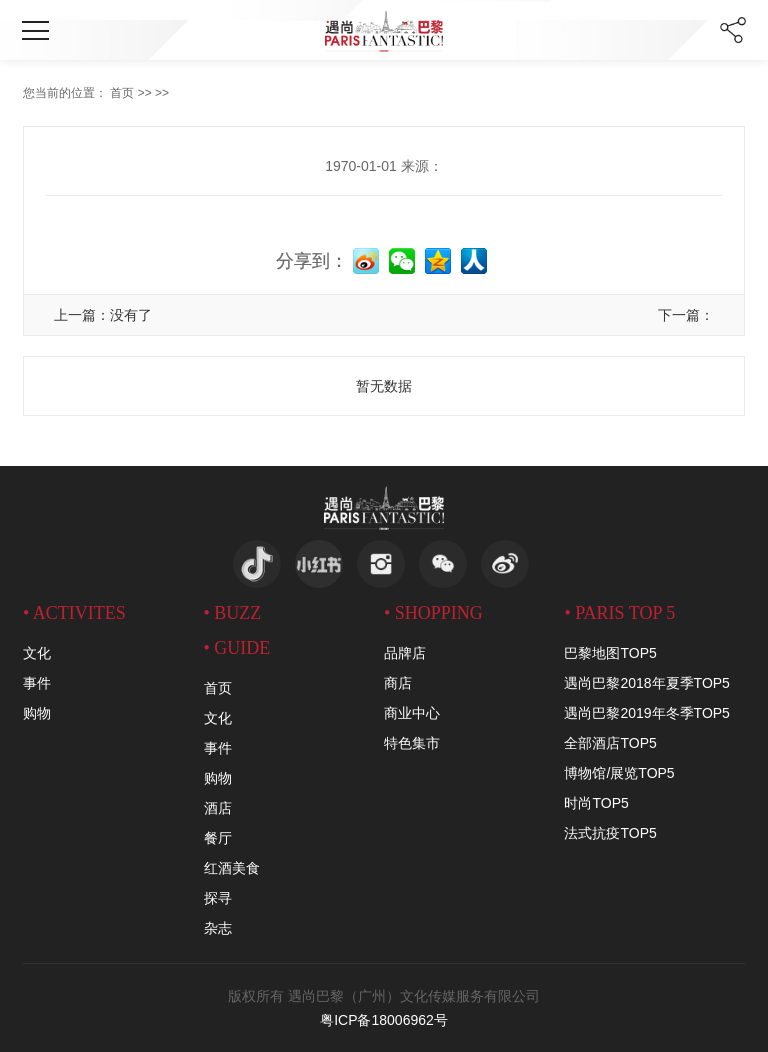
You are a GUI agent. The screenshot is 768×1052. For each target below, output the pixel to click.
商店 (398, 683)
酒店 (218, 808)
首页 (122, 93)
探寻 (218, 898)
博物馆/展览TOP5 (619, 773)
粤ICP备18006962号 (384, 1020)
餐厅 (218, 838)
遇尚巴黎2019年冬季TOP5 (646, 713)
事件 (37, 683)
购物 (37, 713)
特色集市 (412, 743)
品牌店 (405, 653)
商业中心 (412, 713)
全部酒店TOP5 (610, 743)
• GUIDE (237, 648)
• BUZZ (233, 613)
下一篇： (686, 315)
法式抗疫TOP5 (610, 833)
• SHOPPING (433, 613)
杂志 (218, 928)
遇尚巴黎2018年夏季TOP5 (646, 683)
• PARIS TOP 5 (619, 613)
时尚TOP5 (596, 803)
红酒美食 (232, 868)
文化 (37, 653)
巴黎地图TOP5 (610, 653)
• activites (74, 613)
